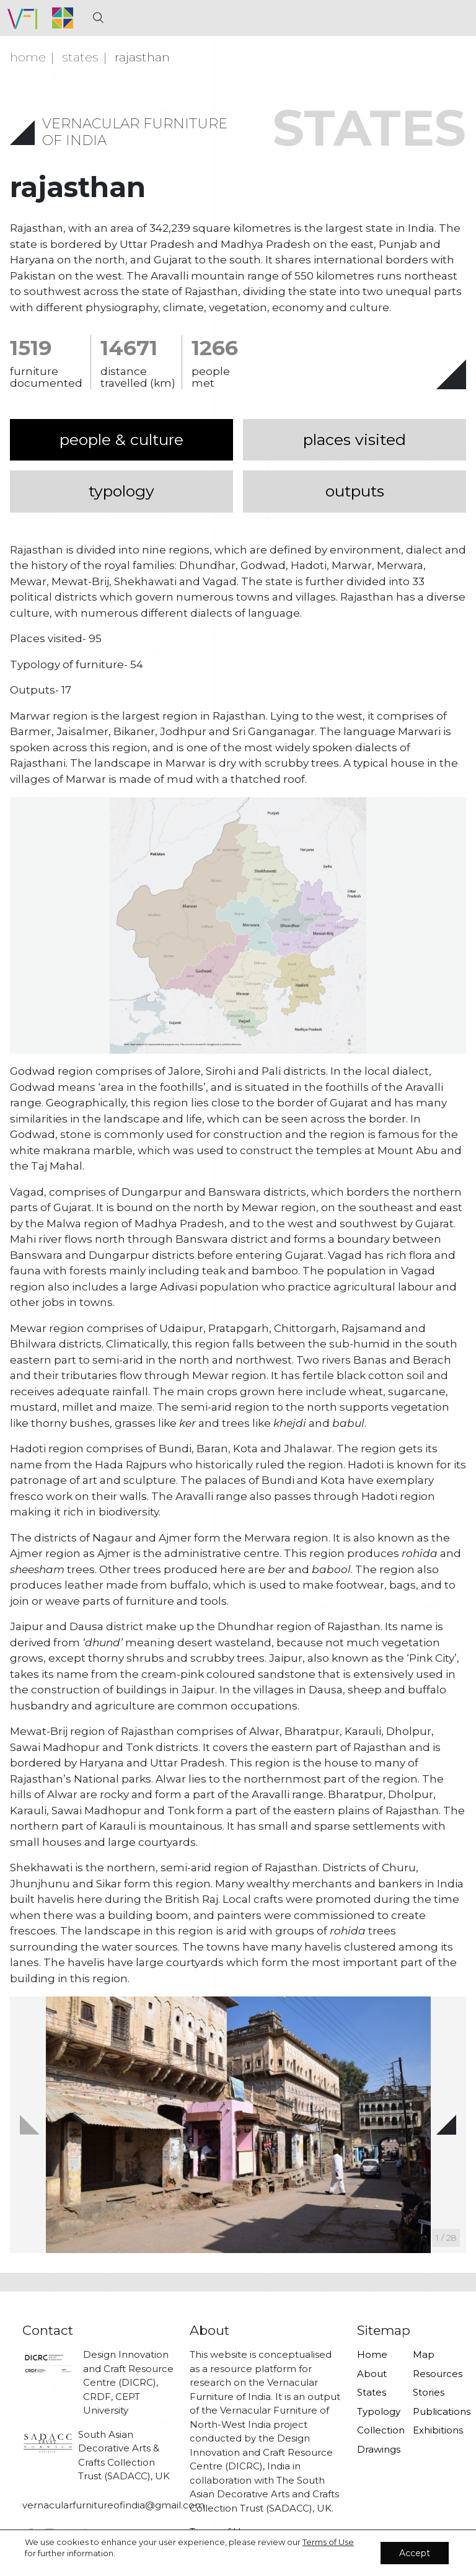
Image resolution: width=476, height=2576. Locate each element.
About (372, 2374)
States (371, 2392)
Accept (414, 2553)
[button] (446, 2124)
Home (28, 57)
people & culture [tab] (121, 439)
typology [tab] (121, 491)
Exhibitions (433, 2430)
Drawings (377, 2449)
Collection (377, 2430)
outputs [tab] (354, 491)
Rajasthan (142, 57)
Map (423, 2354)
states (80, 57)
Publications (433, 2411)
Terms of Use (328, 2542)
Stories (428, 2392)
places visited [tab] (354, 439)
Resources (433, 2374)
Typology (377, 2411)
